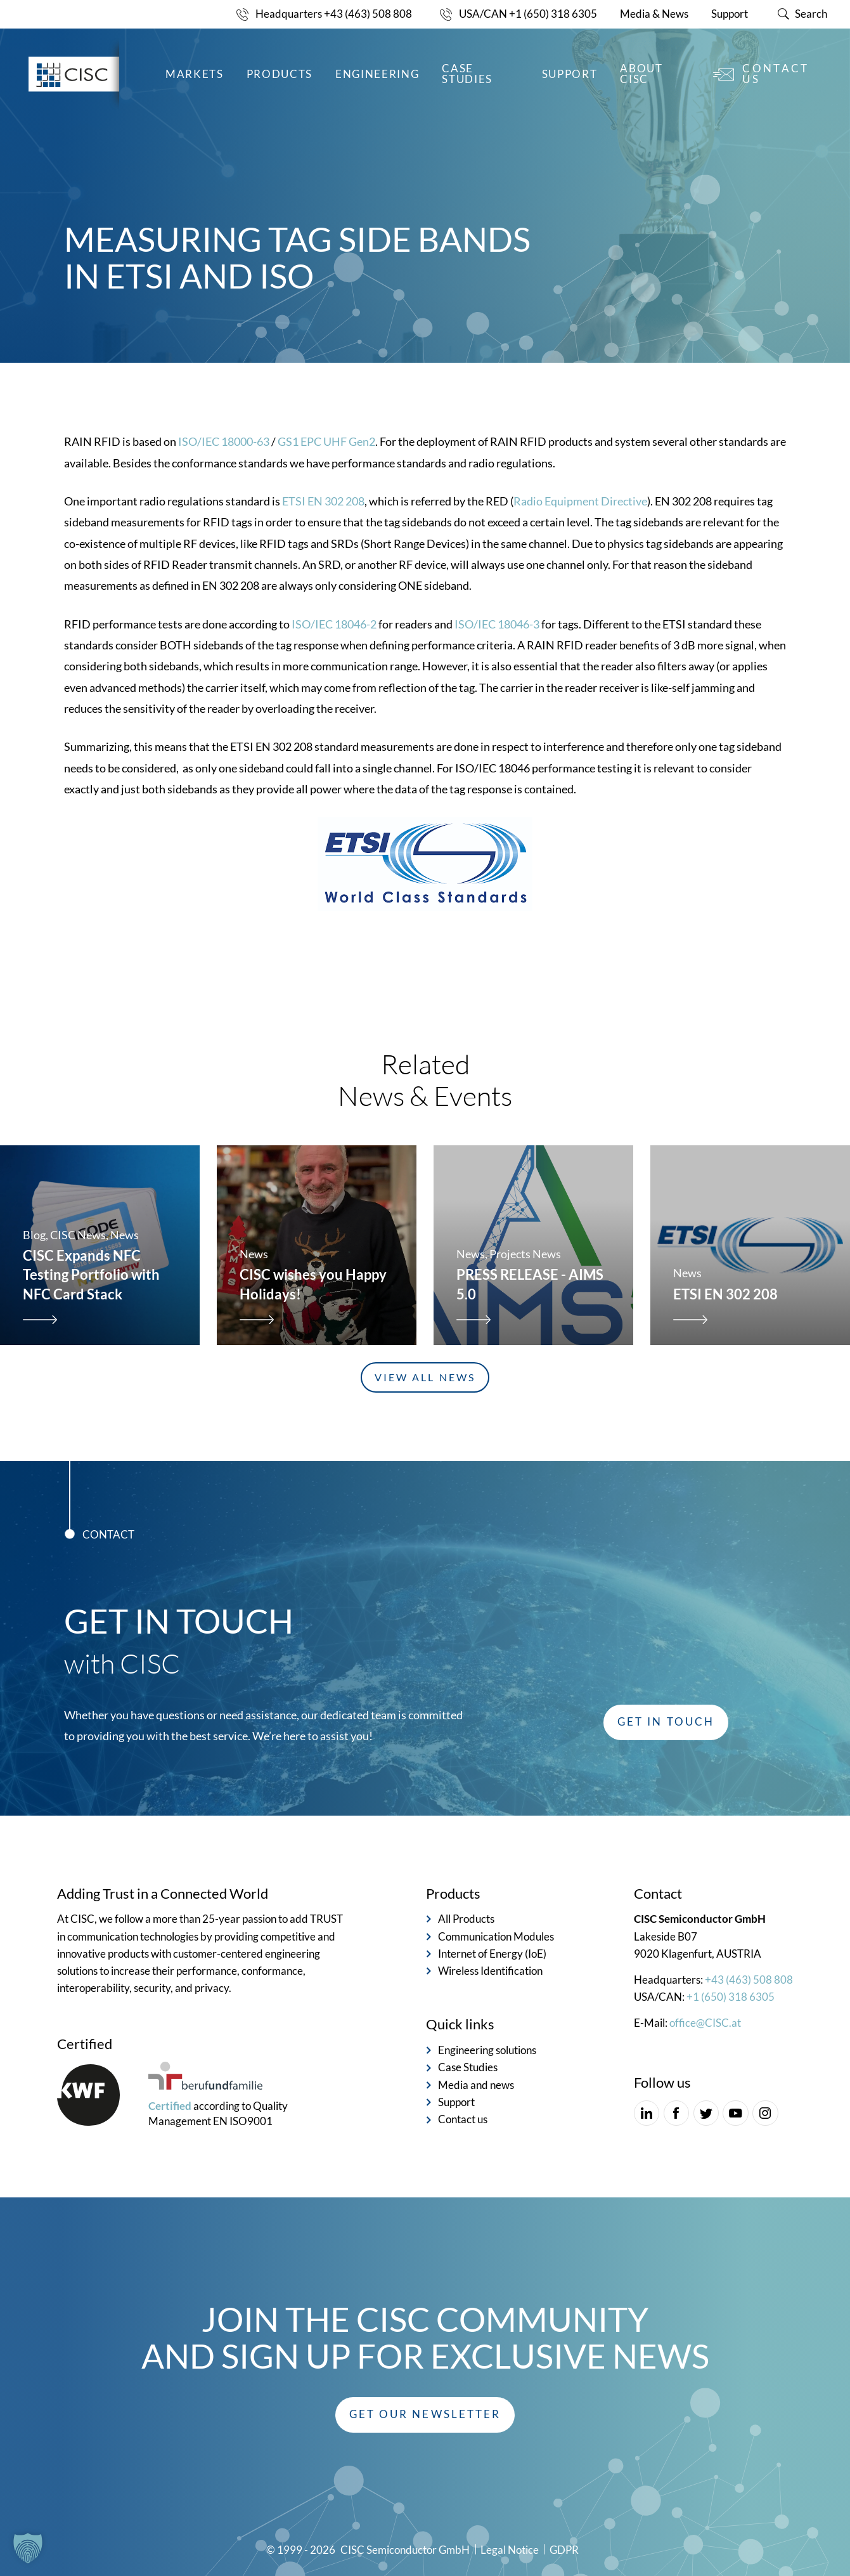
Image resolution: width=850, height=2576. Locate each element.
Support (729, 14)
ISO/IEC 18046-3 (496, 654)
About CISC (641, 74)
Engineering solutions (487, 2050)
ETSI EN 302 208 (323, 531)
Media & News (654, 14)
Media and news (476, 2085)
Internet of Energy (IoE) (492, 1954)
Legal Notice (509, 2550)
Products (279, 74)
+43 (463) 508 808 (749, 1980)
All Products (466, 1919)
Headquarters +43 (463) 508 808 (333, 14)
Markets (194, 74)
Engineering (377, 74)
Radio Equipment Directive (580, 531)
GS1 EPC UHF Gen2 (326, 472)
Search (811, 14)
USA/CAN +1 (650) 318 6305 (528, 14)
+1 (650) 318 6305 (730, 1997)
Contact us (775, 74)
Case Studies (467, 74)
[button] (425, 2414)
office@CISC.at (705, 2023)
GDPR (564, 2550)
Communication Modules (496, 1936)
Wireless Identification (490, 1971)
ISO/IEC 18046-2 (334, 654)
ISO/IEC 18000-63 (223, 472)
